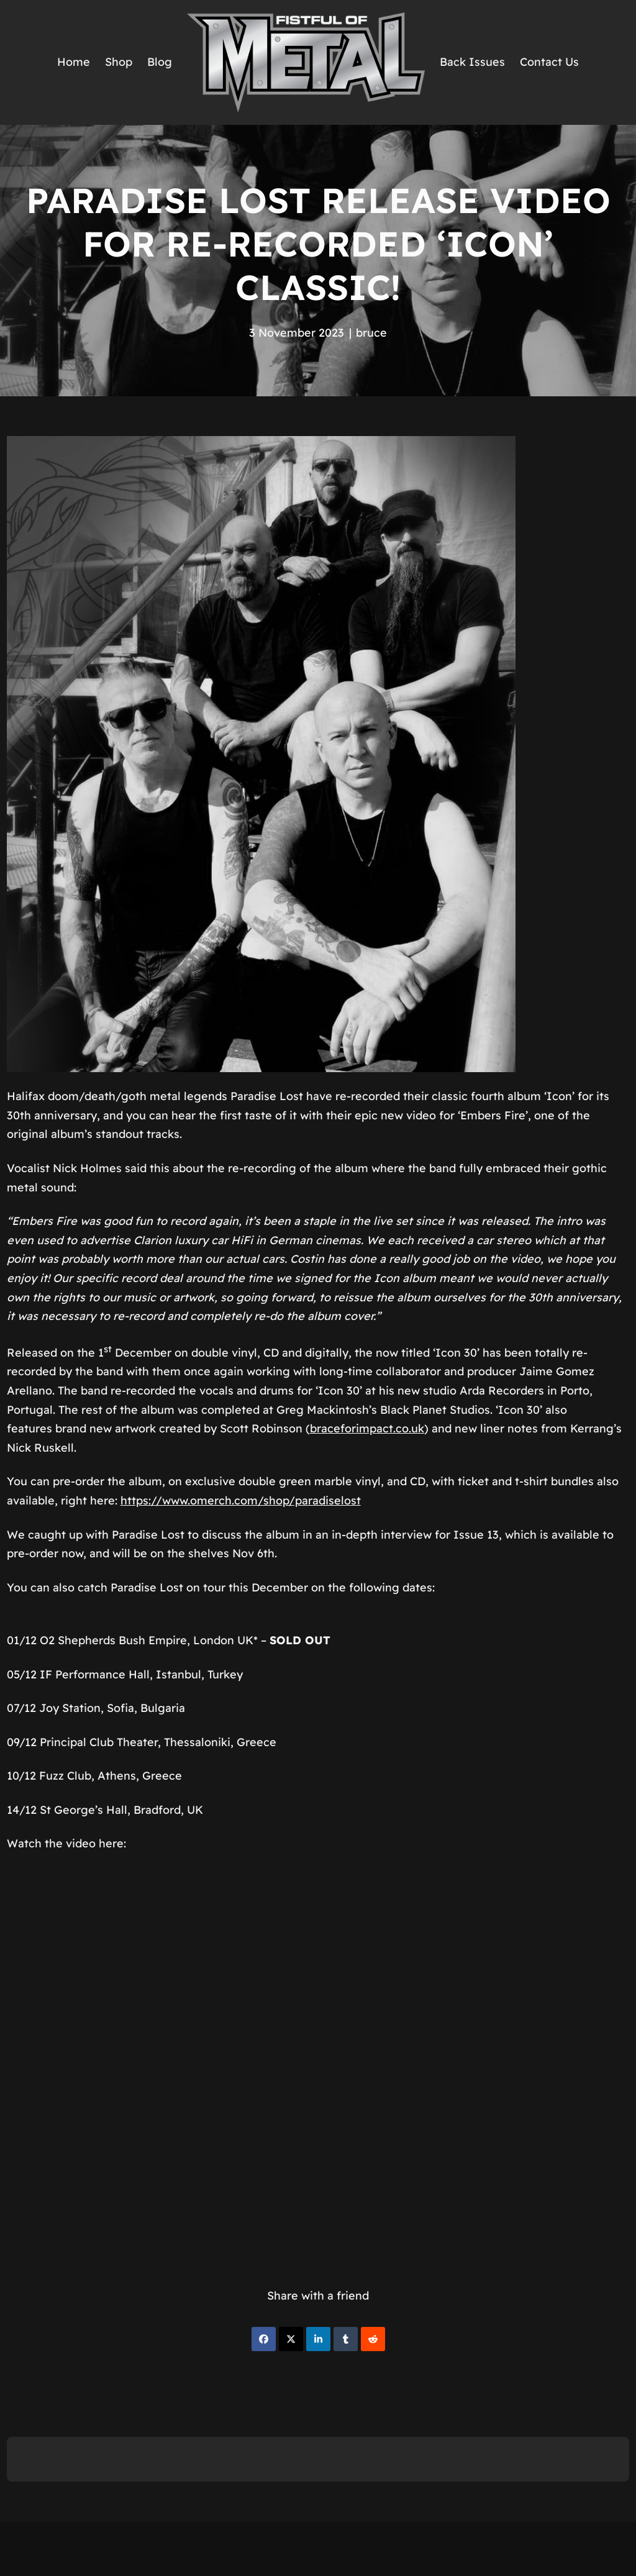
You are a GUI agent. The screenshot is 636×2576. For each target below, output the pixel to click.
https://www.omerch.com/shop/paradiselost (240, 1500)
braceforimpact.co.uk (367, 1428)
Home (73, 62)
